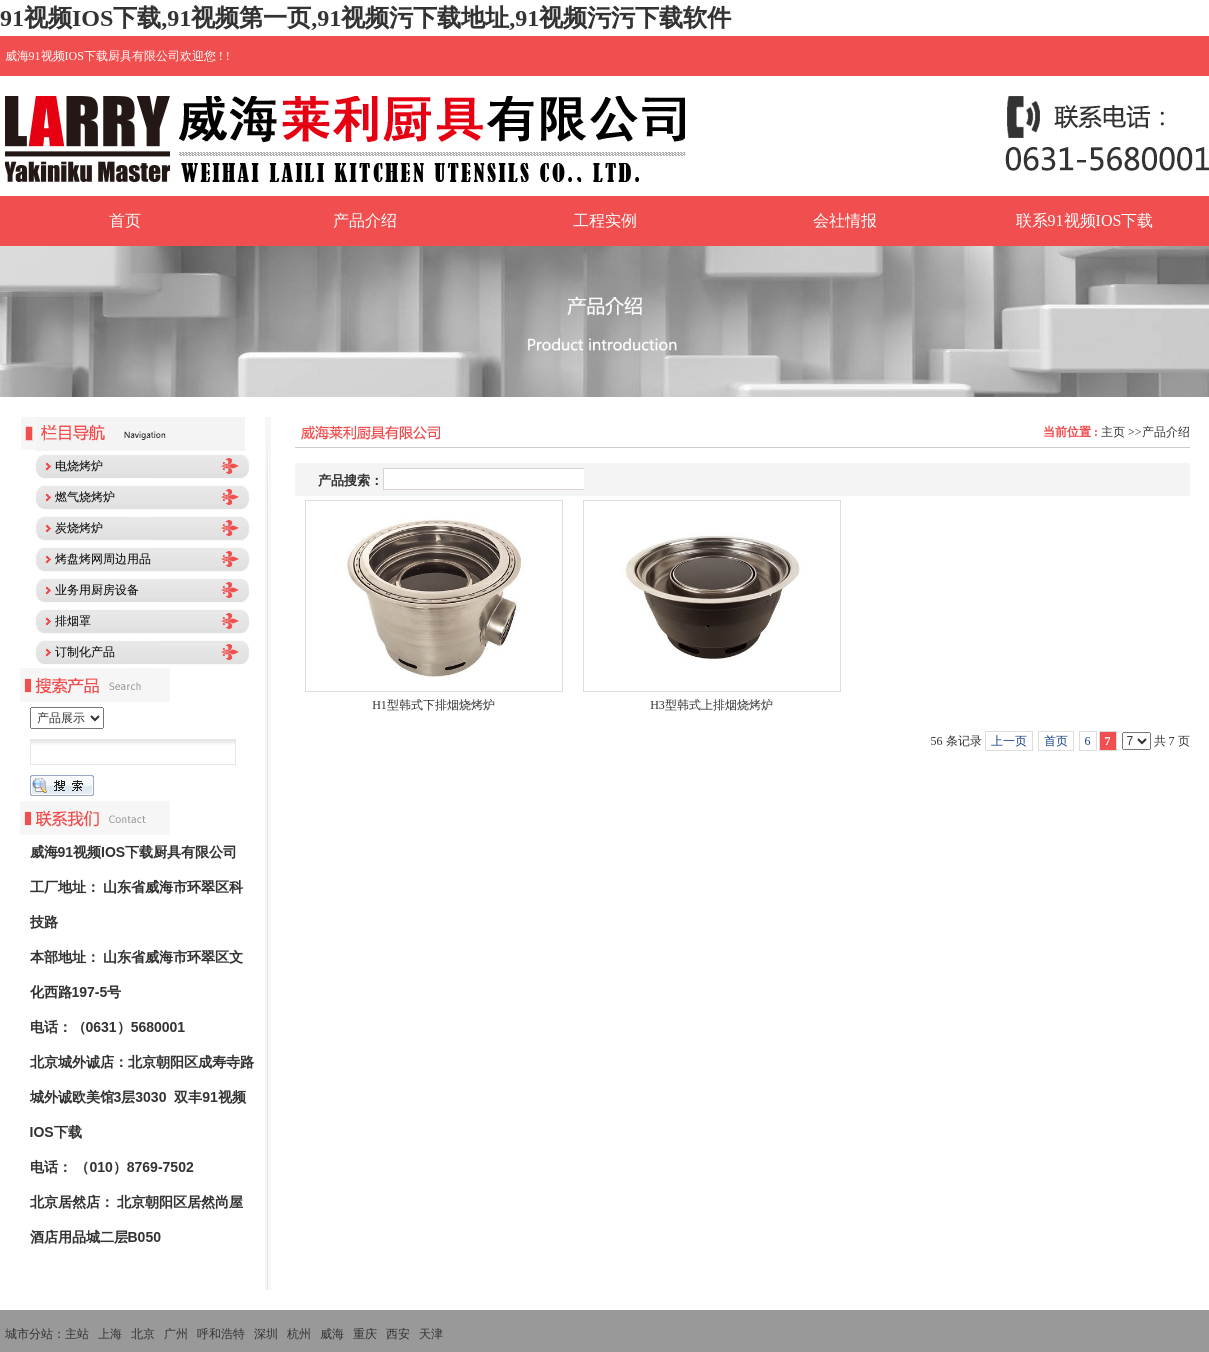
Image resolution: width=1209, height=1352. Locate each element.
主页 (1113, 432)
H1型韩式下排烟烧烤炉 (433, 705)
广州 (176, 1334)
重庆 (365, 1334)
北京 (143, 1334)
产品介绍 (1166, 432)
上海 (110, 1334)
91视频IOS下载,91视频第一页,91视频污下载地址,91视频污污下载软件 (365, 18)
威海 (332, 1334)
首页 (1056, 741)
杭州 (299, 1334)
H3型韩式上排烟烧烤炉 (711, 705)
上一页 (1009, 741)
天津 (431, 1334)
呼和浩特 (221, 1334)
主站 (77, 1334)
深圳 (266, 1334)
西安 (398, 1334)
